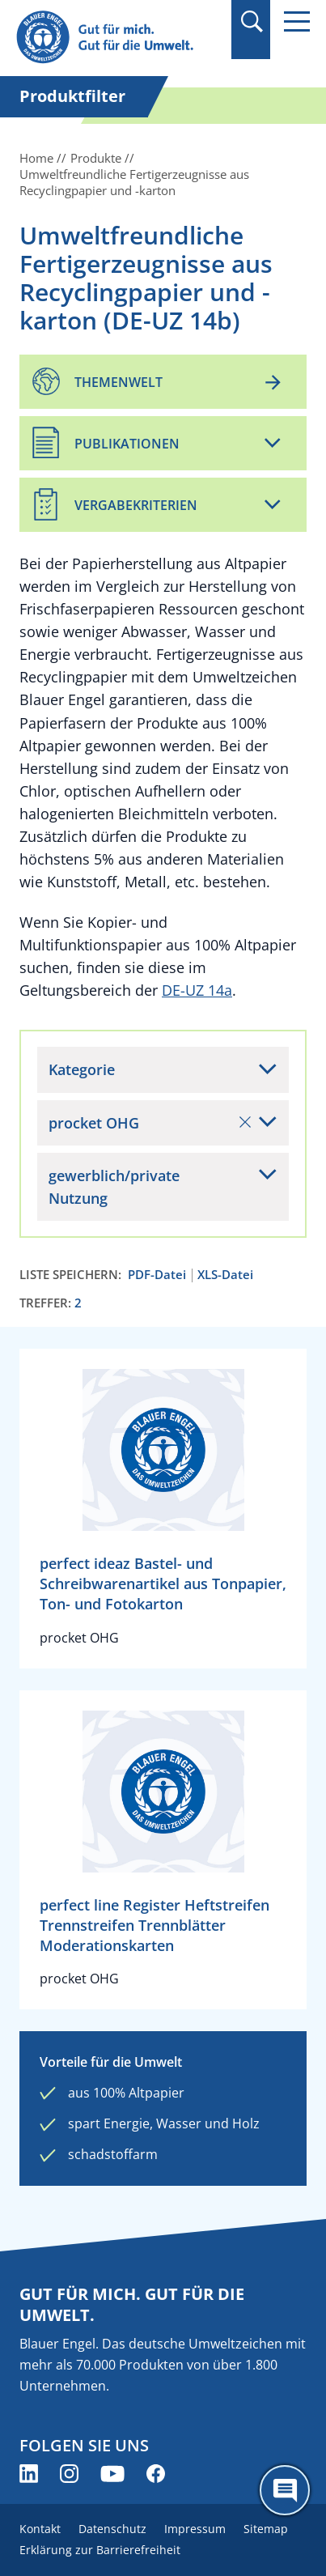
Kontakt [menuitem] (40, 2528)
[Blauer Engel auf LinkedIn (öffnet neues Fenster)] (28, 2473)
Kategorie (82, 1069)
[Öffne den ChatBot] (285, 2490)
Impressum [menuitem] (195, 2528)
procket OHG (150, 1123)
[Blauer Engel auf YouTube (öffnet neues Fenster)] (112, 2473)
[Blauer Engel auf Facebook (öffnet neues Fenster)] (155, 2473)
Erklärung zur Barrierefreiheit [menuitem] (99, 2549)
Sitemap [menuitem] (265, 2528)
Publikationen (127, 444)
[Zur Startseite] (118, 38)
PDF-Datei (157, 1275)
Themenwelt (118, 382)
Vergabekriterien (135, 505)
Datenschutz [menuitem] (112, 2528)
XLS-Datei (225, 1275)
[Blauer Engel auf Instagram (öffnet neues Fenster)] (69, 2473)
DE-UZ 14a (197, 990)
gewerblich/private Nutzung (114, 1187)
